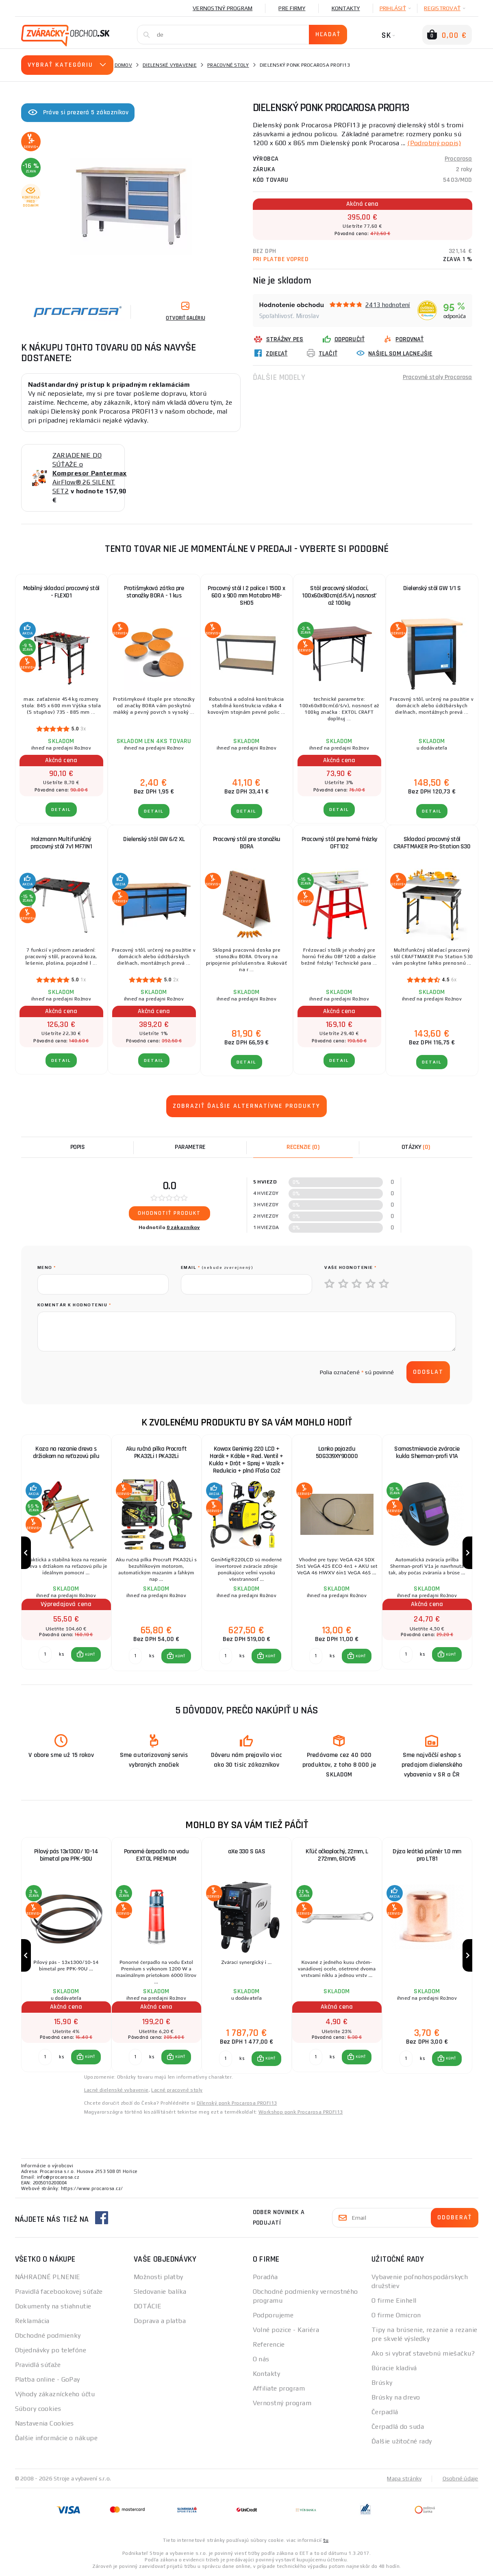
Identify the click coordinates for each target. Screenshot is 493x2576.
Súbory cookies (38, 2409)
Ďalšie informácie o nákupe (56, 2438)
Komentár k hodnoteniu (74, 1305)
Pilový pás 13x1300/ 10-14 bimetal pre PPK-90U (66, 1855)
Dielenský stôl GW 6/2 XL (154, 839)
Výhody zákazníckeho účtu (55, 2394)
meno (46, 1267)
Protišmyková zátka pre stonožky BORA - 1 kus (154, 592)
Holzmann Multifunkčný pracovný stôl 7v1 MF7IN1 (61, 843)
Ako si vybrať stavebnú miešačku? (423, 2353)
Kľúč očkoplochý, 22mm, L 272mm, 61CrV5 (337, 1855)
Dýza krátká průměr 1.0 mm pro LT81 (427, 1855)
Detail (61, 809)
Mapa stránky (404, 2478)
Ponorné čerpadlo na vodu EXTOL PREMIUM (156, 1855)
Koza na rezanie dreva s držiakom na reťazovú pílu (66, 1452)
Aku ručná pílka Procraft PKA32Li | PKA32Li (156, 1452)
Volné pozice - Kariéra (286, 2330)
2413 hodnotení (387, 304)
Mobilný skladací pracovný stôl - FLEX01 (61, 592)
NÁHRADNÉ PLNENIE (47, 2277)
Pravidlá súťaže (38, 2365)
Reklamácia (32, 2321)
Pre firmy (291, 8)
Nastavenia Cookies (44, 2423)
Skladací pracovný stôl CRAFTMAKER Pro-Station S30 (431, 843)
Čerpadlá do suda (397, 2426)
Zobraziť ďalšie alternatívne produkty (246, 1106)
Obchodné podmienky (48, 2335)
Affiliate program (279, 2388)
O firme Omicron (396, 2315)
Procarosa (458, 159)
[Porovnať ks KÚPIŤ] (45, 1654)
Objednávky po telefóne (51, 2350)
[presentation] (99, 1372)
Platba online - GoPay (47, 2379)
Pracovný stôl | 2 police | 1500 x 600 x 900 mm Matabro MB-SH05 (246, 595)
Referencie (269, 2344)
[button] (86, 1654)
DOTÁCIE (147, 2306)
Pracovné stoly (228, 65)
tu (325, 2540)
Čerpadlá (384, 2412)
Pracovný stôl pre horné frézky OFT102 (339, 843)
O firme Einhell (394, 2300)
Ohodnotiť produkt (169, 1213)
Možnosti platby (158, 2277)
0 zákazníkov (183, 1227)
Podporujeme (273, 2315)
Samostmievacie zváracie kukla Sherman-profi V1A (427, 1452)
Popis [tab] (77, 1147)
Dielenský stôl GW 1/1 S (432, 588)
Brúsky (382, 2382)
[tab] (303, 1147)
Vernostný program (222, 8)
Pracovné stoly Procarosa (437, 377)
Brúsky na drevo (395, 2397)
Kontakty (346, 8)
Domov (123, 65)
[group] (66, 1553)
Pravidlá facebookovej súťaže (59, 2291)
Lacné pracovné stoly (176, 2090)
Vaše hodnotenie (350, 1267)
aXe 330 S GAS (246, 1851)
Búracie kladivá (394, 2368)
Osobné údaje (460, 2478)
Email (217, 1267)
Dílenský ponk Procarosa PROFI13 (237, 2103)
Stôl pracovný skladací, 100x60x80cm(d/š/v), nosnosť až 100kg (339, 595)
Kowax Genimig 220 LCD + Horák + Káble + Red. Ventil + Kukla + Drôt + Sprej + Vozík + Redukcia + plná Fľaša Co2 (246, 1460)
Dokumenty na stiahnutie (53, 2306)
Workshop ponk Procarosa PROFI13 (300, 2112)
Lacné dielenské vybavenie (116, 2090)
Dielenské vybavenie (170, 65)
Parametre (190, 1147)
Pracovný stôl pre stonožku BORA (246, 843)
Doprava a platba (160, 2321)
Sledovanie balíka (160, 2291)
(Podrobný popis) (434, 143)
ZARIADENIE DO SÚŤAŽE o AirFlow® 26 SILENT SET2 (89, 473)
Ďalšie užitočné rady (401, 2441)
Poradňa (265, 2277)
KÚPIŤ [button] (90, 1654)
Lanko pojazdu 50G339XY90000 (337, 1452)
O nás (261, 2359)
